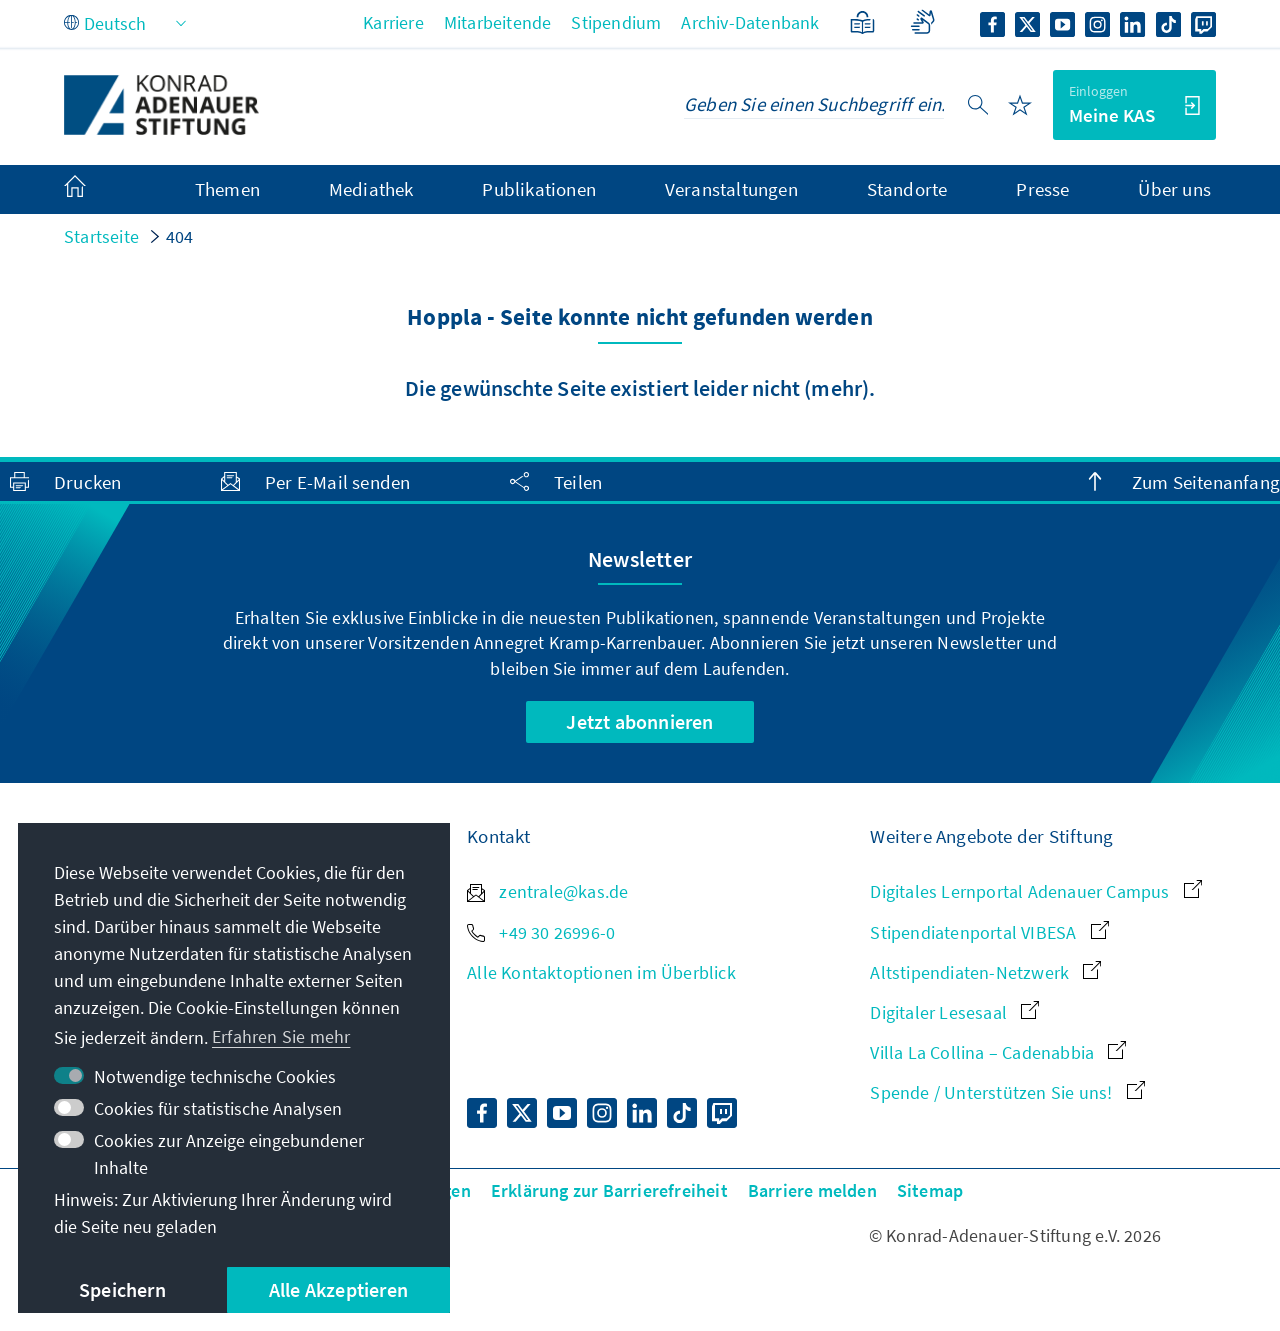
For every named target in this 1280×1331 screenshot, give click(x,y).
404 (180, 236)
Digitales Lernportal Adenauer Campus (1035, 891)
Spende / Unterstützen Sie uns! (1007, 1092)
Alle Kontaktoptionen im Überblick (601, 972)
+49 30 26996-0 (541, 932)
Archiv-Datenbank (750, 22)
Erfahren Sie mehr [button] (281, 1036)
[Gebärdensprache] (922, 22)
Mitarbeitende (498, 22)
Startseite (101, 236)
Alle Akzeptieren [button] (338, 1289)
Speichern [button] (122, 1289)
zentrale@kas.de (547, 891)
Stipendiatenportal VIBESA (989, 932)
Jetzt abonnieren (639, 721)
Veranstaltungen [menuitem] (731, 189)
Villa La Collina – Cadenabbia (998, 1052)
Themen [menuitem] (227, 189)
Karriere (393, 22)
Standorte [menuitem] (907, 189)
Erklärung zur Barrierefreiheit (609, 1190)
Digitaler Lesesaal (954, 1012)
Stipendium (616, 22)
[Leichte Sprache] (862, 22)
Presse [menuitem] (1042, 189)
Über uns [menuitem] (1174, 189)
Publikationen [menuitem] (539, 189)
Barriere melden (812, 1190)
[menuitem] (95, 190)
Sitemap (930, 1190)
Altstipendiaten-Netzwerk (985, 972)
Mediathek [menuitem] (371, 189)
